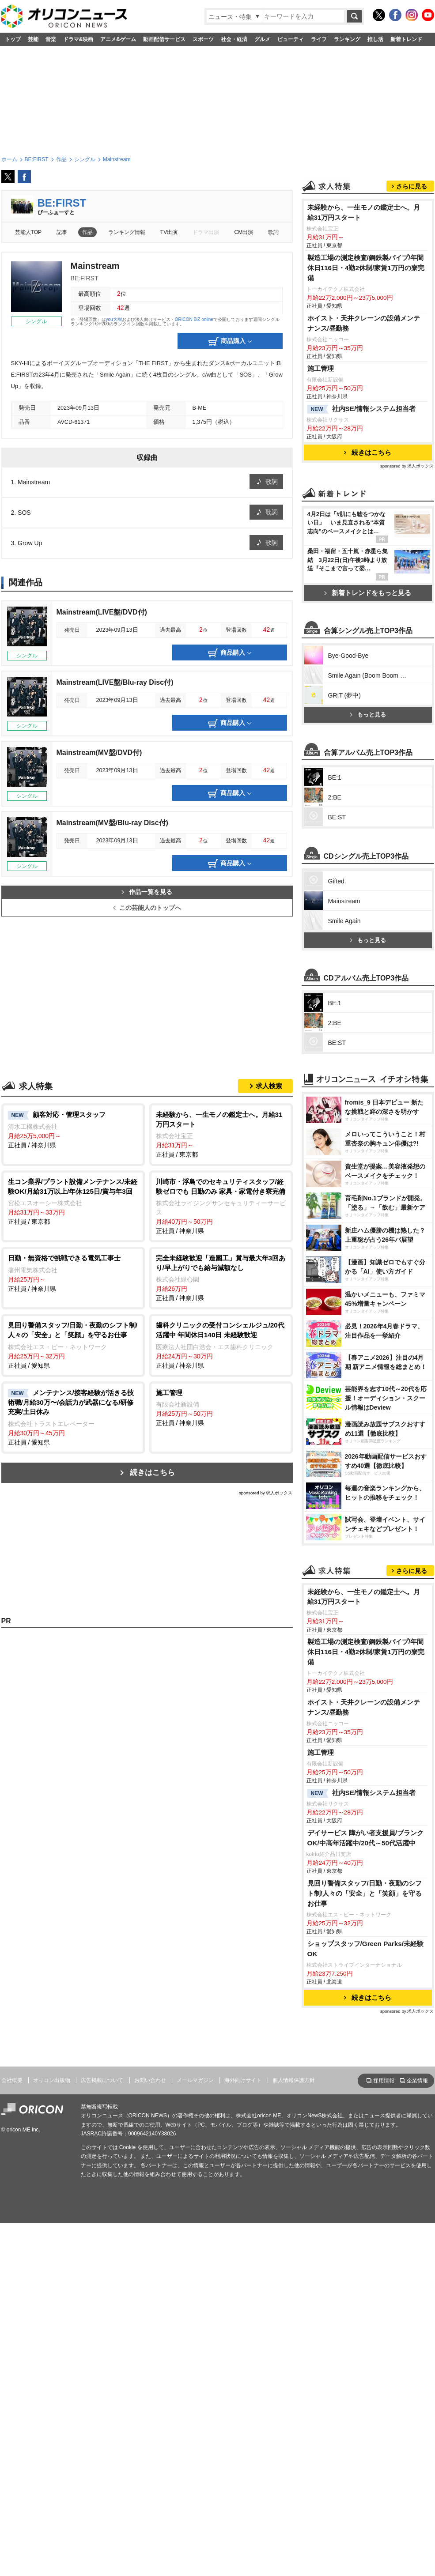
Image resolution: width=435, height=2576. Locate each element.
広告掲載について (102, 2433)
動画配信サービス (164, 39)
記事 (62, 232)
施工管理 (320, 479)
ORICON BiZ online (194, 319)
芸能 (33, 39)
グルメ (262, 39)
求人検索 (269, 1086)
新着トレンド (406, 39)
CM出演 (244, 232)
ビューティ (290, 39)
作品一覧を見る (146, 892)
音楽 (50, 39)
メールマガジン (195, 2433)
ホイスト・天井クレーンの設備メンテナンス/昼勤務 (363, 433)
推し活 (375, 39)
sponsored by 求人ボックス (266, 1492)
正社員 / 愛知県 (73, 1344)
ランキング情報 (126, 232)
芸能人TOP (28, 232)
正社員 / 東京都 (221, 1134)
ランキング (347, 39)
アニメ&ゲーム (118, 39)
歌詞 (273, 232)
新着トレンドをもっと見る (367, 703)
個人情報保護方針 (293, 2433)
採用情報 (383, 2434)
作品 (87, 232)
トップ (13, 39)
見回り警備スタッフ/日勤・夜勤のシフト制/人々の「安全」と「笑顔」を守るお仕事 (364, 2246)
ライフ (319, 39)
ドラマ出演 (206, 232)
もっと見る (368, 948)
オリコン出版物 (51, 2433)
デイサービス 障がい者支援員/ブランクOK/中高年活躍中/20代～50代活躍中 (365, 2191)
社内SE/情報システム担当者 (361, 519)
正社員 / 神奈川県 (73, 1129)
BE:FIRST (62, 203)
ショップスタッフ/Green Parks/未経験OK (365, 2302)
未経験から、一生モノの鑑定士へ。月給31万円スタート (363, 323)
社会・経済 (234, 39)
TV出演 (169, 232)
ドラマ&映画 (78, 39)
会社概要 (12, 2433)
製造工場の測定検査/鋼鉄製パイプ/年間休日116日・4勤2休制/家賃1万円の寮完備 (365, 378)
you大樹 (114, 319)
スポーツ (203, 39)
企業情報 (417, 2434)
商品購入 (230, 341)
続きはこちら (152, 1472)
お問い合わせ (150, 2433)
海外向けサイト (242, 2433)
